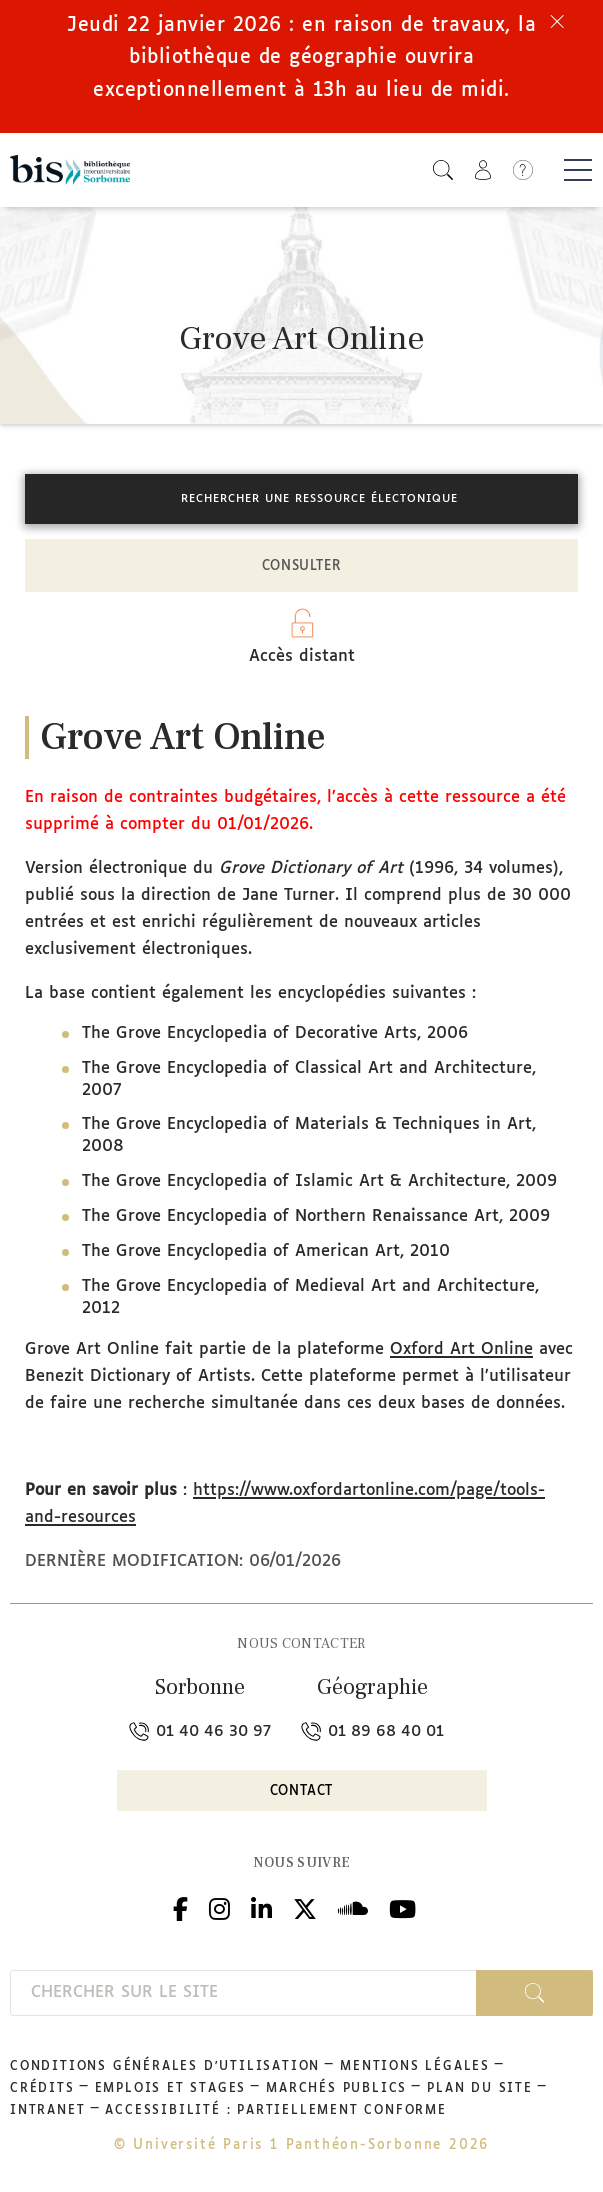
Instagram (219, 1906)
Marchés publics (336, 2089)
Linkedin (261, 1906)
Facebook (180, 1906)
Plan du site (480, 2089)
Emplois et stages (171, 2089)
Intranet (47, 2111)
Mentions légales (415, 2067)
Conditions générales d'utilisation (165, 2067)
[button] (443, 169)
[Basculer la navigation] (578, 170)
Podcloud (353, 1906)
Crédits (42, 2089)
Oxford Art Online (461, 1349)
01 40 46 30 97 (200, 1731)
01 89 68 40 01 (372, 1731)
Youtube (402, 1906)
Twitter (305, 1906)
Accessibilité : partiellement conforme (275, 2111)
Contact (302, 1791)
